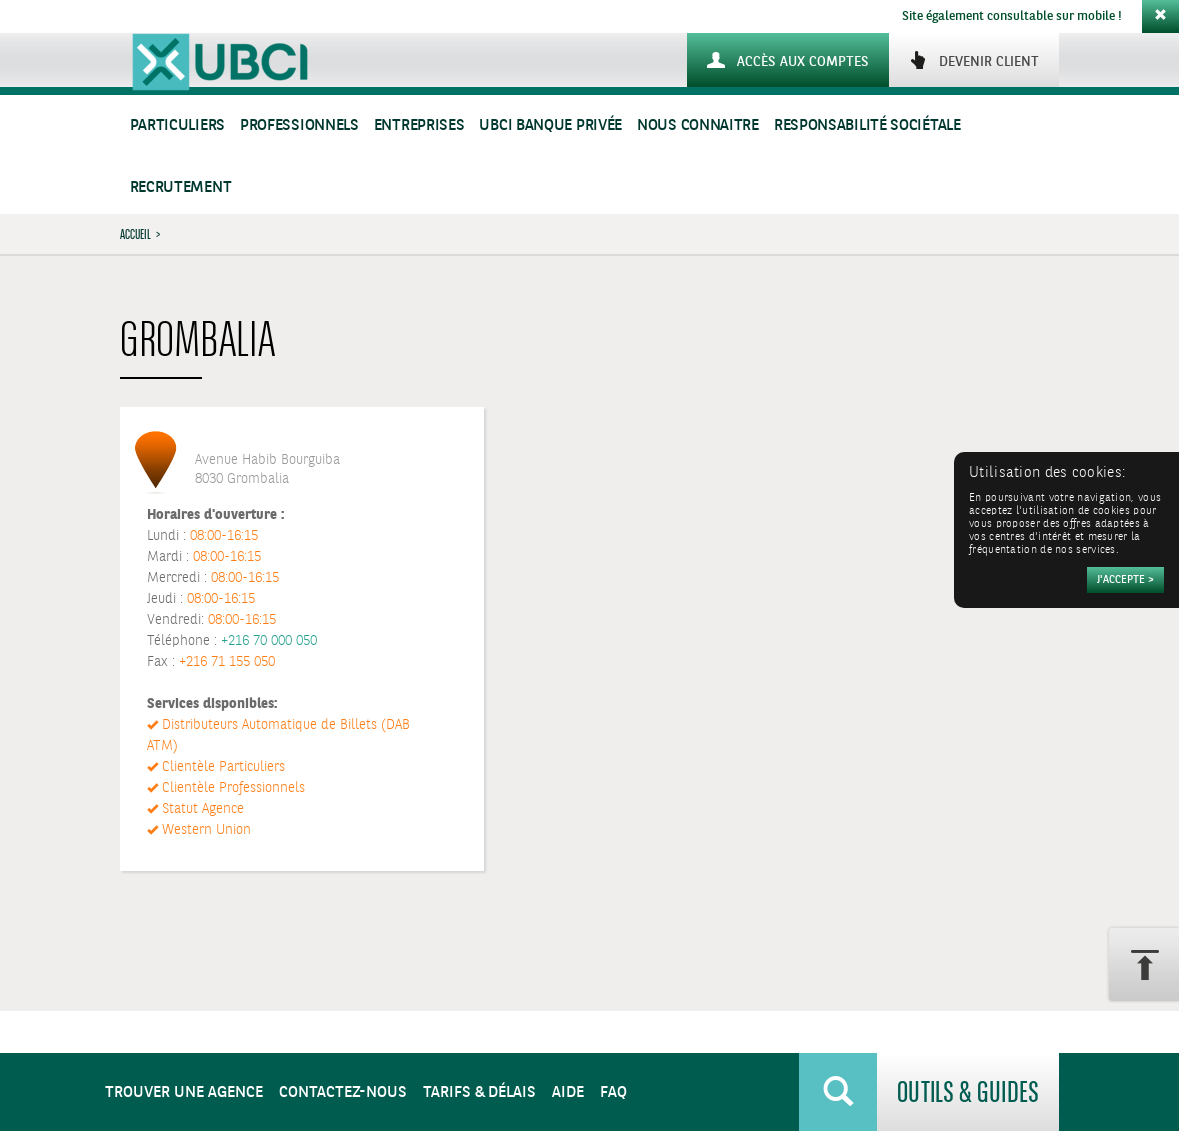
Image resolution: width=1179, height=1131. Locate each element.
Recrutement (181, 187)
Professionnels (299, 125)
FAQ (613, 1092)
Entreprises (419, 125)
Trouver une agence (184, 1092)
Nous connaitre (698, 125)
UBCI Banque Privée (550, 125)
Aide (568, 1092)
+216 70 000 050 (269, 641)
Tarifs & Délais (479, 1092)
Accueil (135, 234)
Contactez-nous (343, 1092)
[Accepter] (1125, 580)
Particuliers (177, 125)
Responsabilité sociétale (867, 125)
